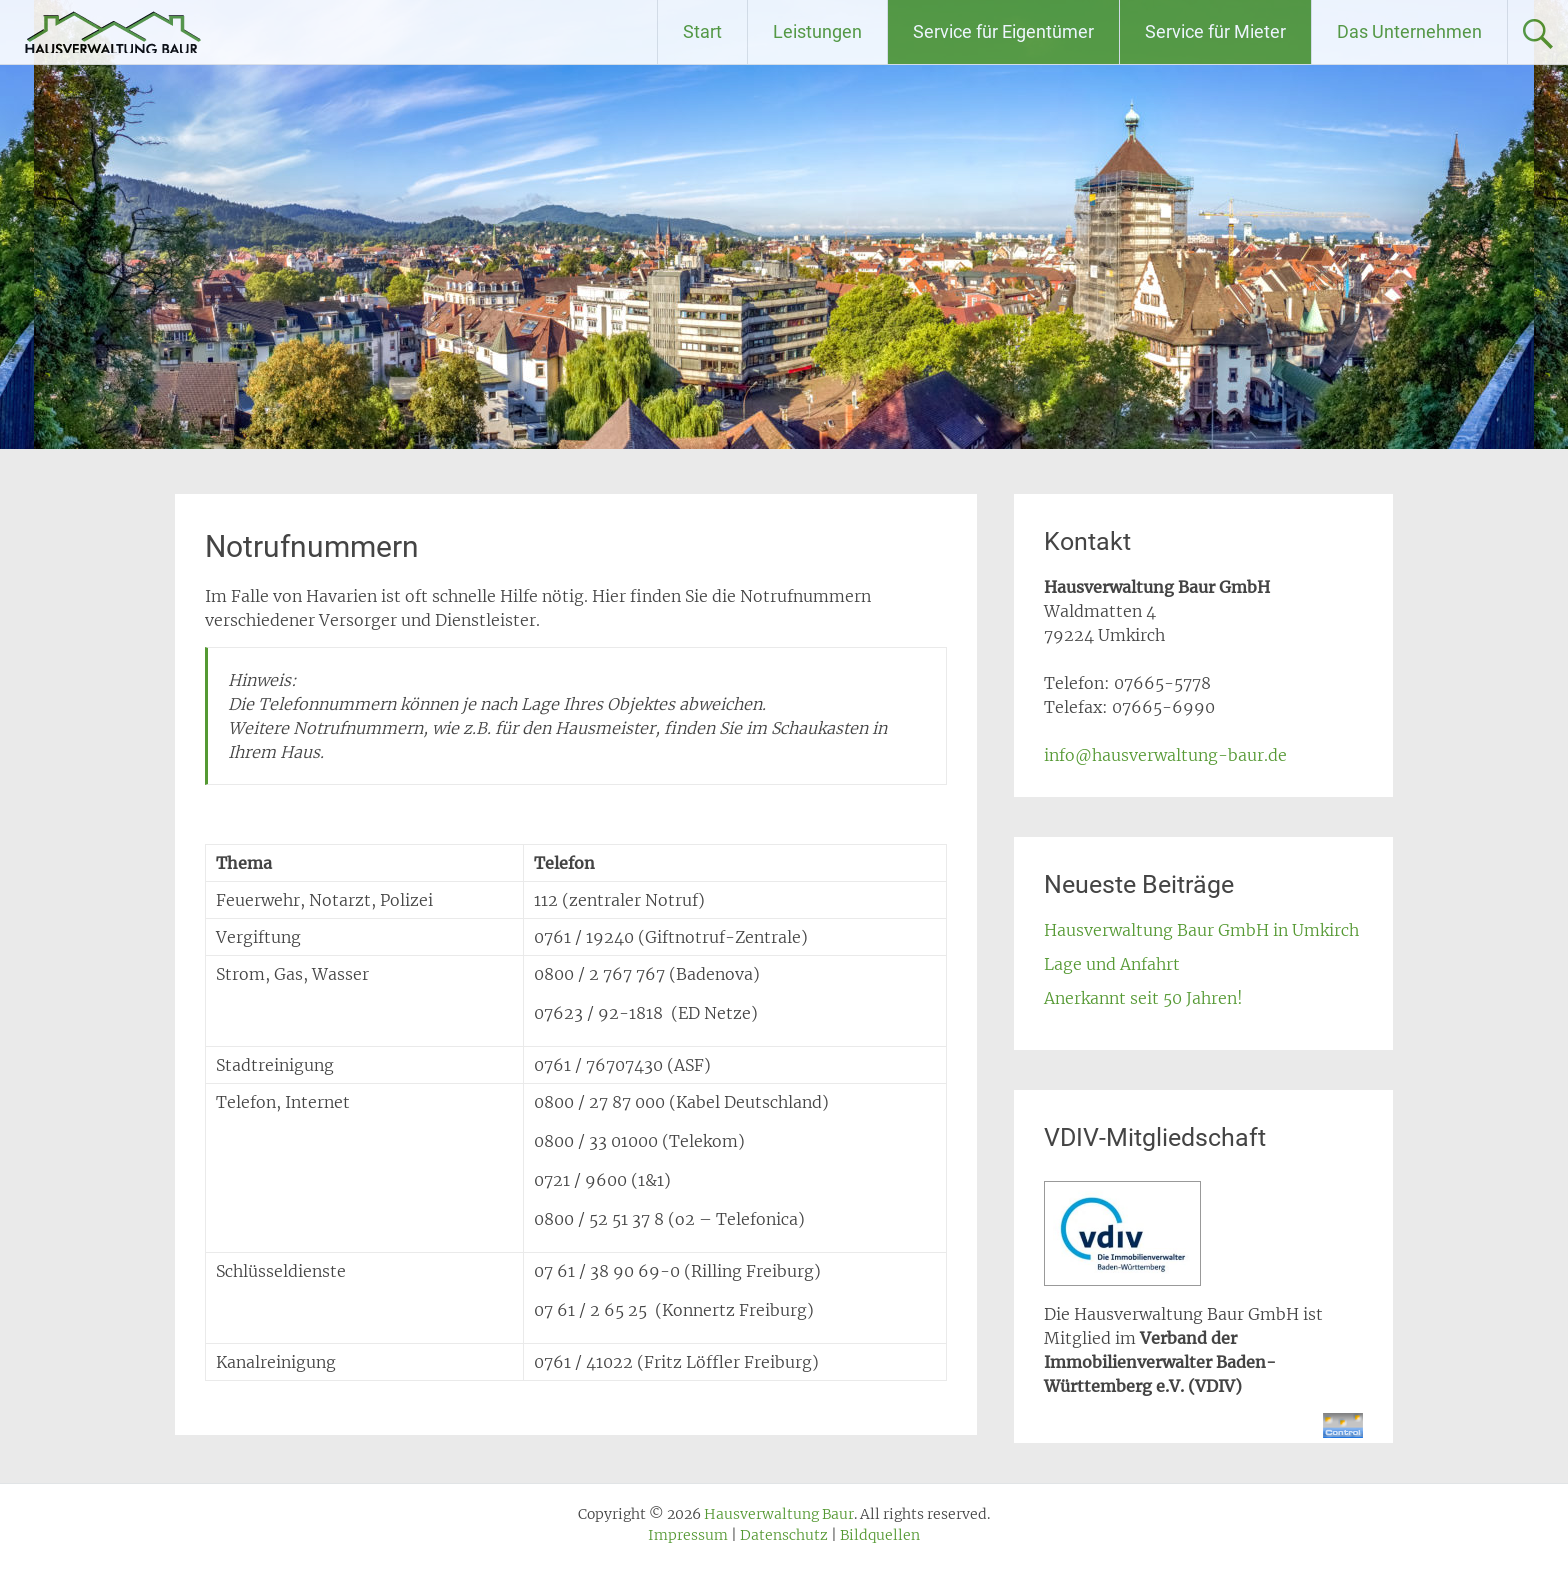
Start (702, 31)
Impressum (688, 1535)
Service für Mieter (1215, 31)
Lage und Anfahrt (1112, 964)
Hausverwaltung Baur (197, 32)
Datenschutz (784, 1535)
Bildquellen (880, 1535)
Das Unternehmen (1409, 31)
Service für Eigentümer (1003, 31)
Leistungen (817, 31)
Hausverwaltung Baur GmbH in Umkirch (1201, 930)
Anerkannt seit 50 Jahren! (1143, 998)
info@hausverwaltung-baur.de (1165, 755)
